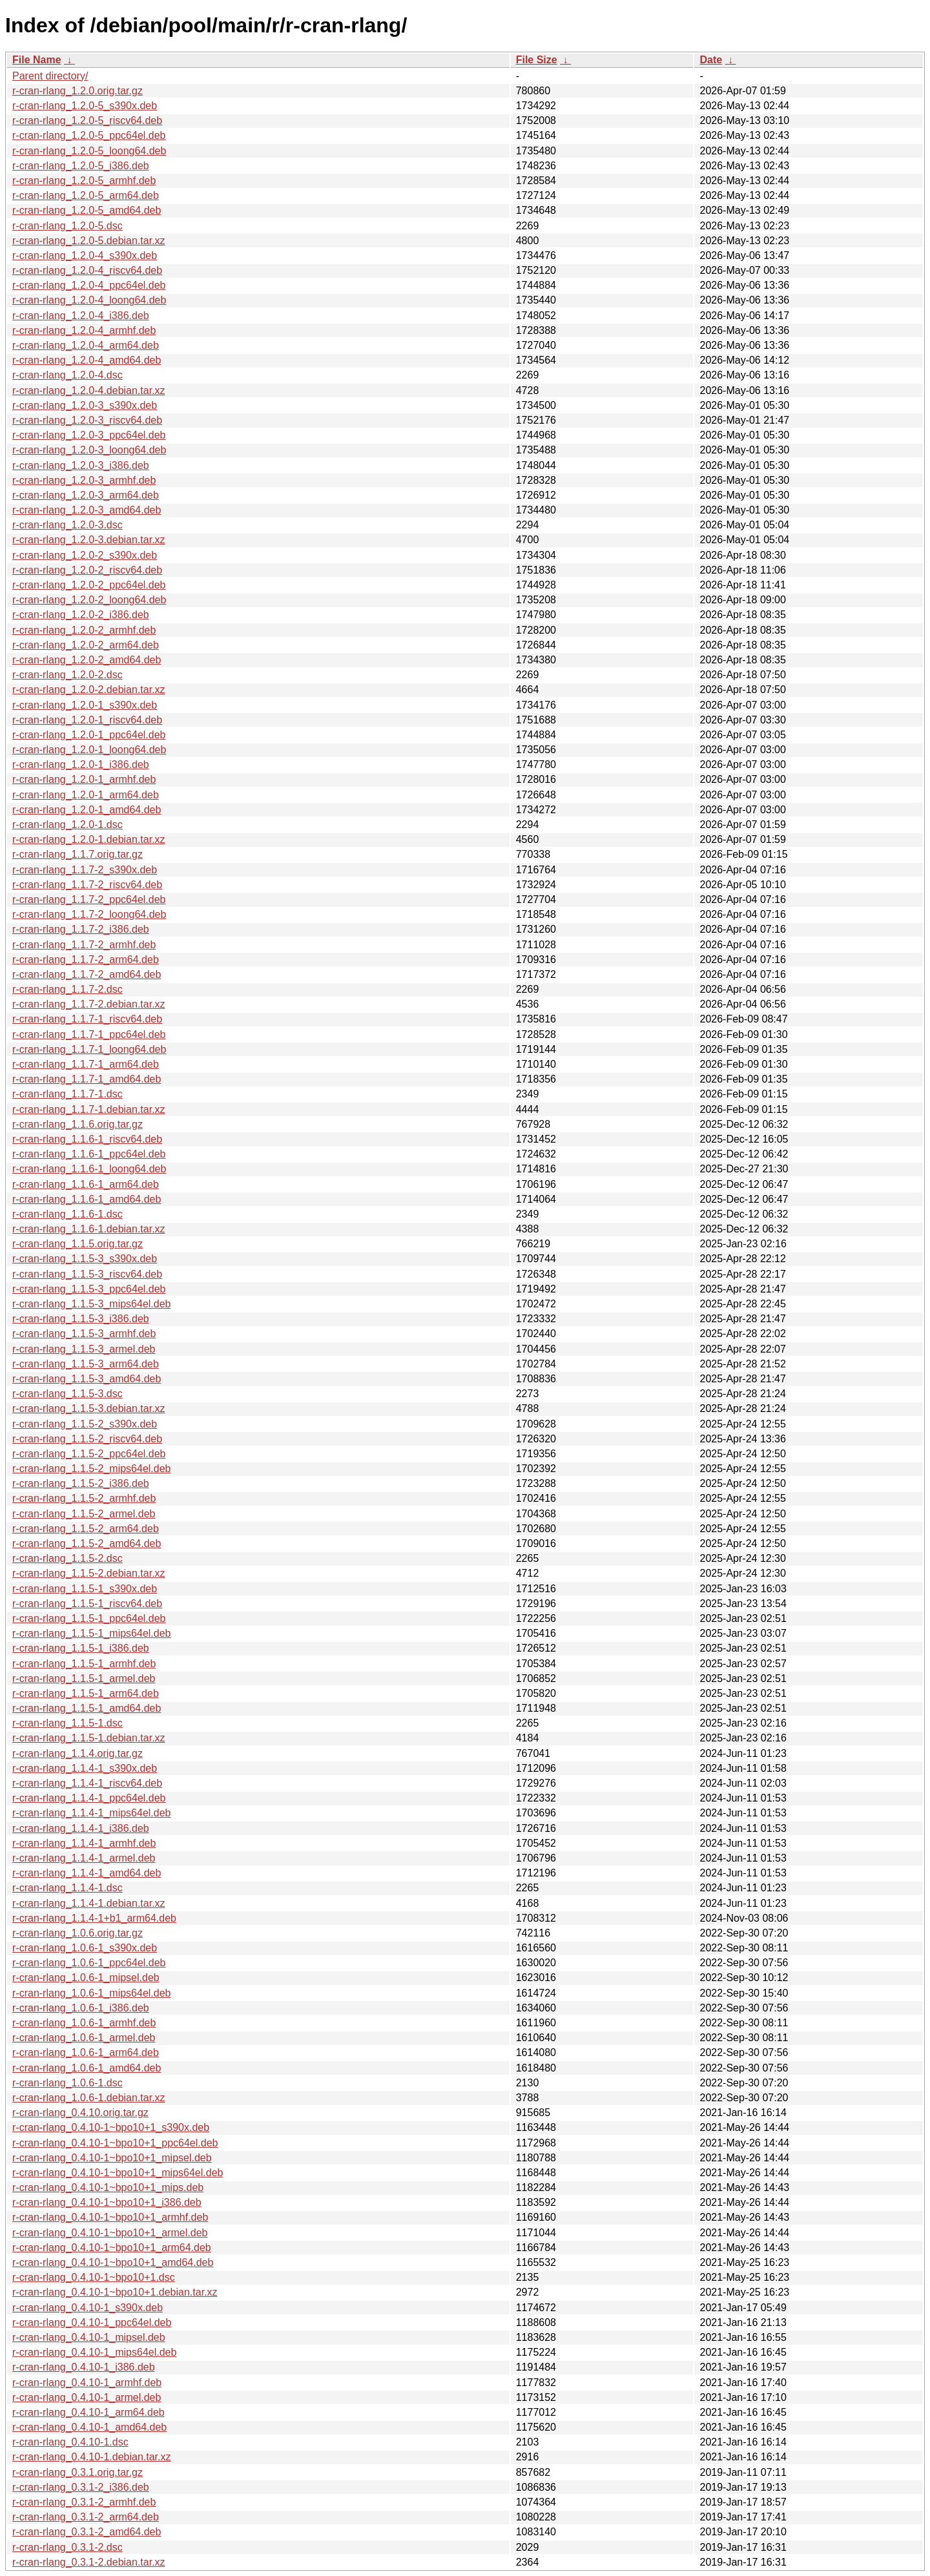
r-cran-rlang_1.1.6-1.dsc (67, 1214)
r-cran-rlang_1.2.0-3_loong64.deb (89, 449)
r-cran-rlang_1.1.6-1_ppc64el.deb (88, 1153)
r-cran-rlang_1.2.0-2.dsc (67, 674)
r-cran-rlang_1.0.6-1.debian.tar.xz (88, 2097)
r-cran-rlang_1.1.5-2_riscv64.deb (87, 1438)
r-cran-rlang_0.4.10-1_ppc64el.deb (91, 2322)
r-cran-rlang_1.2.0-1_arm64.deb (85, 794)
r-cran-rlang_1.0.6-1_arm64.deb (85, 2052)
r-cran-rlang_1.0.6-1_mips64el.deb (91, 1993)
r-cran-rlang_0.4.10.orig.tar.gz (80, 2112)
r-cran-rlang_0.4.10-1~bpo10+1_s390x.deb (110, 2127)
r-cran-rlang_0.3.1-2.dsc (67, 2547)
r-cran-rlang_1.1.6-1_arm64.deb (85, 1184)
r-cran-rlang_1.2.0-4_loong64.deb (89, 300)
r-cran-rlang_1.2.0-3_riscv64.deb (87, 420)
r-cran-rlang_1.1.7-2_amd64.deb (86, 974)
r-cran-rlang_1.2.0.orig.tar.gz (77, 90)
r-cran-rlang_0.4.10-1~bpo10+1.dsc (93, 2277)
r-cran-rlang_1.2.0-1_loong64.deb (89, 749)
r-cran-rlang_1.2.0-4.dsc (67, 374)
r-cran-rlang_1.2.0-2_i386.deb (80, 614)
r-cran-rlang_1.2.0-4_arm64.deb (85, 345)
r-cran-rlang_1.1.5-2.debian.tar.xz (88, 1573)
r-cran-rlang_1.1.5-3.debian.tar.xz (88, 1408)
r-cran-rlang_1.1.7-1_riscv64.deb (87, 1018)
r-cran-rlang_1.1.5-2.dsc (67, 1558)
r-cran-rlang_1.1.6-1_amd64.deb (86, 1199)
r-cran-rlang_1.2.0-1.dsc (67, 824)
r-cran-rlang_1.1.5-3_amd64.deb (86, 1378)
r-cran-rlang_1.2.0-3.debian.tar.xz (88, 539)
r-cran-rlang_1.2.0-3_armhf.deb (84, 480)
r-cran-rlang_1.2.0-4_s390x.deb (84, 255)
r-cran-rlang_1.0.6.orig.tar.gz (77, 1932)
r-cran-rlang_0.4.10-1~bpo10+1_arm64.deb (111, 2247)
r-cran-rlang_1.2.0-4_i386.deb (80, 315)
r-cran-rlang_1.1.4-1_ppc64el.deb (88, 1797)
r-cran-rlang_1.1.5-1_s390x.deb (84, 1588)
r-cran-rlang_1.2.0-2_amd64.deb (86, 659)
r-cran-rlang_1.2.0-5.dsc (67, 225)
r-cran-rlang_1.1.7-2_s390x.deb (84, 869)
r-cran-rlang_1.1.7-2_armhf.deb (84, 944)
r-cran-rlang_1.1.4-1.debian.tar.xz (88, 1903)
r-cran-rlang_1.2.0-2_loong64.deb (89, 599)
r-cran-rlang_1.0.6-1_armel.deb (83, 2037)
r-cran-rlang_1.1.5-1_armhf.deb (84, 1663)
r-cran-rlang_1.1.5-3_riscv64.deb (87, 1274)
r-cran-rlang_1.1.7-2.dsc (67, 989)
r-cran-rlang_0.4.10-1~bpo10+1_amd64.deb (112, 2262)
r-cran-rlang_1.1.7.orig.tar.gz (77, 854)
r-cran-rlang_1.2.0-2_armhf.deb (84, 630)
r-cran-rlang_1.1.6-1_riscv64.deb (87, 1139)
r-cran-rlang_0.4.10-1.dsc (70, 2441)
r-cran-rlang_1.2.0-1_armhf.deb (84, 779)
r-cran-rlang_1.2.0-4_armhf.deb (84, 330)
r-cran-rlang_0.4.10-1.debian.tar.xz (91, 2456)
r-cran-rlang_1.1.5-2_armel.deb (83, 1513)
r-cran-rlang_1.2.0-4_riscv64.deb (87, 270)
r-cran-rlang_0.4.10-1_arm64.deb (88, 2412)
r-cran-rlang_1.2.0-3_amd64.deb (86, 509)
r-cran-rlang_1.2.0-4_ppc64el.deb (88, 285)
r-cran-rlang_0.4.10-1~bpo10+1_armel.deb (109, 2232)
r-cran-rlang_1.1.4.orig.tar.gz (77, 1753)
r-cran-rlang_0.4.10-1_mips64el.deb (94, 2352)
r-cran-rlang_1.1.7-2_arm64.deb (85, 959)
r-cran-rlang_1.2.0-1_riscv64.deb (87, 719)
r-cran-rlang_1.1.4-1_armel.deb (83, 1858)
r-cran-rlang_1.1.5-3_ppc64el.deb (88, 1288)
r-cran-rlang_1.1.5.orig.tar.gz (77, 1243)
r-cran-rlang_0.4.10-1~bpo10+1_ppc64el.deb (115, 2142)
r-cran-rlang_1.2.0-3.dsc (67, 524)
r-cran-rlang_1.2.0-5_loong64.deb (89, 150)
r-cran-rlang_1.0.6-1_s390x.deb (84, 1947)
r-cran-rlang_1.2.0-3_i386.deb (80, 465)
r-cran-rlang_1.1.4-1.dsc (67, 1887)
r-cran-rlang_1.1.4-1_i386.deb (80, 1828)
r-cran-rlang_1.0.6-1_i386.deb (80, 2007)
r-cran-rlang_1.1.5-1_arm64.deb (85, 1693)
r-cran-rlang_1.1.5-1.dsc (67, 1723)
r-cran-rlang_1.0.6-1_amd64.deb (86, 2067)
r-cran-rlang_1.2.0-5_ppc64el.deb (88, 135)
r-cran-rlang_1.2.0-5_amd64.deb (86, 210)
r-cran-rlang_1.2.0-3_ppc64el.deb (88, 435)
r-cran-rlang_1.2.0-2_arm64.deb (85, 644)
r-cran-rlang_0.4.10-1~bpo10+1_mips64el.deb (117, 2172)
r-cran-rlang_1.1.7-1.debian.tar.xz (88, 1109)
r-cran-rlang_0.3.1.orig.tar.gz (77, 2472)
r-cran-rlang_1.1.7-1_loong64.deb (89, 1049)
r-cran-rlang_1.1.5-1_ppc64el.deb (88, 1618)
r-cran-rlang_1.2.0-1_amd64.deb (86, 809)
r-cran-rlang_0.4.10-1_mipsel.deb (88, 2337)
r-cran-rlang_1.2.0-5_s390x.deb (84, 105)
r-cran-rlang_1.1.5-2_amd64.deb (86, 1543)
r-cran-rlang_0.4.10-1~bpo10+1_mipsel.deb (112, 2157)
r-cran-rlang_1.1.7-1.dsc (67, 1093)
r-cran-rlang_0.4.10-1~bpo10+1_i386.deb (107, 2202)
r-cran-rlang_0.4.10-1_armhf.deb (86, 2382)
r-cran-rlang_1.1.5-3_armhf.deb (84, 1333)
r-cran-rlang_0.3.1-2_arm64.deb (85, 2516)
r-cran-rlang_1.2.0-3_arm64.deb (85, 495)
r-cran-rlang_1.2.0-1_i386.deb (80, 764)
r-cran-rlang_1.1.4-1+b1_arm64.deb (94, 1918)
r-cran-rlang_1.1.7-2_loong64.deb (89, 914)
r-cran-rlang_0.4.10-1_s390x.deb (87, 2307)
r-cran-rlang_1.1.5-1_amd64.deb (86, 1708)
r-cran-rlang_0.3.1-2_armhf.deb (84, 2502)
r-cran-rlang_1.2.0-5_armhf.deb (84, 180)
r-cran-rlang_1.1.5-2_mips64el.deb (91, 1468)
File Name (36, 59)
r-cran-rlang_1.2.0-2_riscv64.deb (87, 570)
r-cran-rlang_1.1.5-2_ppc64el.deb (88, 1453)
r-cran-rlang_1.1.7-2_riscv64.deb (87, 884)
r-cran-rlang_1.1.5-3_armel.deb (83, 1349)
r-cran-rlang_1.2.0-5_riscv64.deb (87, 120)
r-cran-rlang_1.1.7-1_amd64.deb (86, 1079)
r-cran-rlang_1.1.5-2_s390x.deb (84, 1423)
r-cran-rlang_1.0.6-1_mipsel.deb (86, 1977)
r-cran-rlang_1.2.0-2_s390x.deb (84, 555)
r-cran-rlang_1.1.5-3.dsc (67, 1393)
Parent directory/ (50, 75)
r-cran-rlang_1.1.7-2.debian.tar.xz (88, 1004)
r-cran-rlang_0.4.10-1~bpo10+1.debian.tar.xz (115, 2292)
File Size (536, 59)
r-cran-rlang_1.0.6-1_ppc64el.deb (88, 1962)
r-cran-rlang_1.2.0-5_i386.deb (80, 165)
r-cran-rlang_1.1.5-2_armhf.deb (84, 1498)
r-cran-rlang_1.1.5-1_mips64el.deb (91, 1633)
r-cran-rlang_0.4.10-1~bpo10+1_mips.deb (107, 2187)
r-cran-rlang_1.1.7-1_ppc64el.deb (88, 1034)
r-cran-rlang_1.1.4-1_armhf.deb (84, 1843)
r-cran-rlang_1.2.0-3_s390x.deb (84, 405)
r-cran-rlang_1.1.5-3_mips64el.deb (91, 1303)
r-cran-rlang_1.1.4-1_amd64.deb (86, 1872)
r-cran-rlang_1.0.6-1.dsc (67, 2082)
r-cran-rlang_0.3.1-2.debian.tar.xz (88, 2562)
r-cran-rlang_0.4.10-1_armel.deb (86, 2397)
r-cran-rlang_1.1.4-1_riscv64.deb (87, 1783)
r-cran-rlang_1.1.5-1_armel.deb (83, 1678)
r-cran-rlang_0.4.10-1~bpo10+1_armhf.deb (110, 2217)
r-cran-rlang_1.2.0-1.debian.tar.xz (88, 839)
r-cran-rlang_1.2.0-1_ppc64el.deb (88, 734)
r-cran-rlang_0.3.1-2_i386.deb (80, 2487)
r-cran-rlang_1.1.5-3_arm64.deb (85, 1363)
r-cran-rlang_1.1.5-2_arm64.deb (85, 1528)
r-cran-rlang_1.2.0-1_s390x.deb (84, 705)
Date (710, 59)
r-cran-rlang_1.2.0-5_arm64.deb (85, 195)
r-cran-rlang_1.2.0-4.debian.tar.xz (88, 390)
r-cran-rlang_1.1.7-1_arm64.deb (85, 1064)
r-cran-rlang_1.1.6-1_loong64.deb (89, 1168)
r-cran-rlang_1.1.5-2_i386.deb (80, 1483)
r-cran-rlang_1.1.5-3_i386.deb (80, 1318)
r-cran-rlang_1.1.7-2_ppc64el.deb (88, 899)
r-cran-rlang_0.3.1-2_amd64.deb (86, 2531)
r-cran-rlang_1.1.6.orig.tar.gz (77, 1124)
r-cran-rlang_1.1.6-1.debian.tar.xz (88, 1228)
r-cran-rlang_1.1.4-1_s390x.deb (84, 1768)
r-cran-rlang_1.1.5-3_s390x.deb (84, 1258)
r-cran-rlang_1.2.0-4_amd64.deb (86, 360)
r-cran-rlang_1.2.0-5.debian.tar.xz (88, 240)
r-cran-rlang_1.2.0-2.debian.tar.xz (88, 689)
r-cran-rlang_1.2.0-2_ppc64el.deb (88, 584)
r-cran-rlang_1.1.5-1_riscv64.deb (87, 1603)
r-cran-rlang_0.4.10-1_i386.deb (83, 2367)
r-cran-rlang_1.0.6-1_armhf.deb (84, 2022)
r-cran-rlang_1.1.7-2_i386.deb (80, 929)
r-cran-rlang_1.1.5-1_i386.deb (80, 1648)
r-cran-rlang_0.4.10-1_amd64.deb (89, 2427)
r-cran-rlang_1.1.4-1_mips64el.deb (91, 1812)
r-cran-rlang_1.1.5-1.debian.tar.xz (88, 1737)
